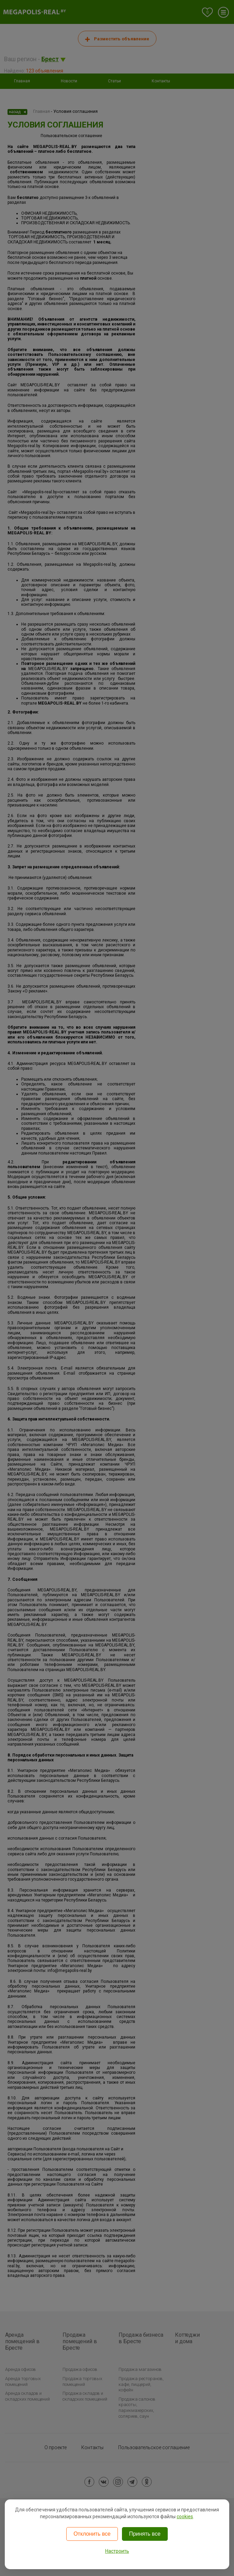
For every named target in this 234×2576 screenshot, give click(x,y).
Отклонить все (91, 2534)
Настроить (117, 2551)
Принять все (145, 2534)
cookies (185, 2516)
